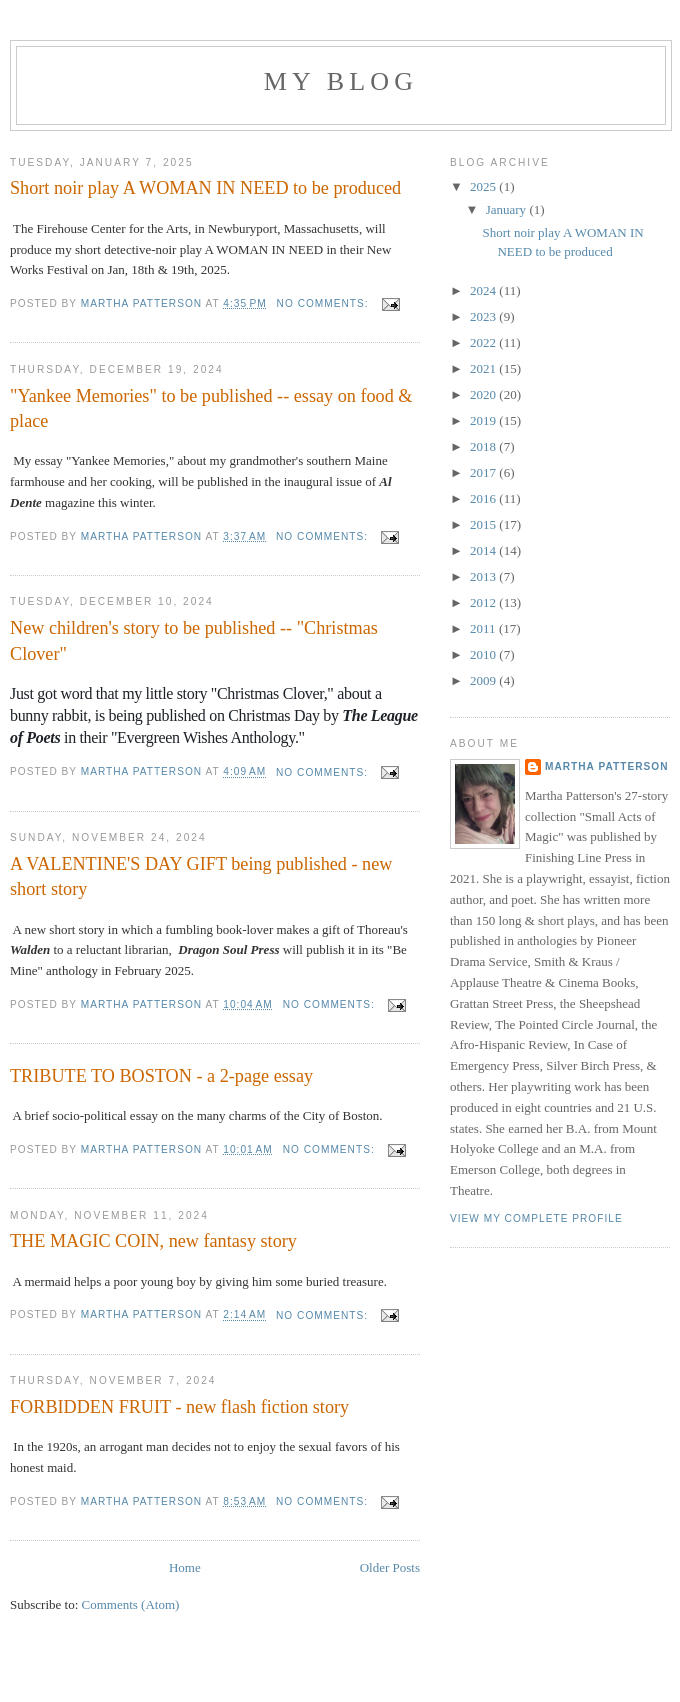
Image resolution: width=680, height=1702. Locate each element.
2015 (484, 524)
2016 (484, 498)
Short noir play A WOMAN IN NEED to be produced (205, 188)
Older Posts (390, 1567)
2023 (484, 316)
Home (185, 1567)
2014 (484, 550)
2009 (484, 680)
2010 (484, 654)
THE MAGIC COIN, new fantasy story (153, 1241)
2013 (484, 576)
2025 (484, 186)
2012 (484, 602)
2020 (484, 394)
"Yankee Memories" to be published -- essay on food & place (211, 408)
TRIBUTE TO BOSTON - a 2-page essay (161, 1076)
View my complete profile (536, 1218)
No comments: (325, 303)
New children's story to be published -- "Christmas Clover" (194, 640)
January (508, 209)
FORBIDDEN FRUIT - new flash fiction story (179, 1407)
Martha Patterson (606, 766)
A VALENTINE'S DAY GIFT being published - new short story (201, 876)
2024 (484, 290)
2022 (484, 342)
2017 (484, 472)
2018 (484, 446)
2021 (484, 368)
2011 (484, 628)
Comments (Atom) (131, 1604)
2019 (484, 420)
